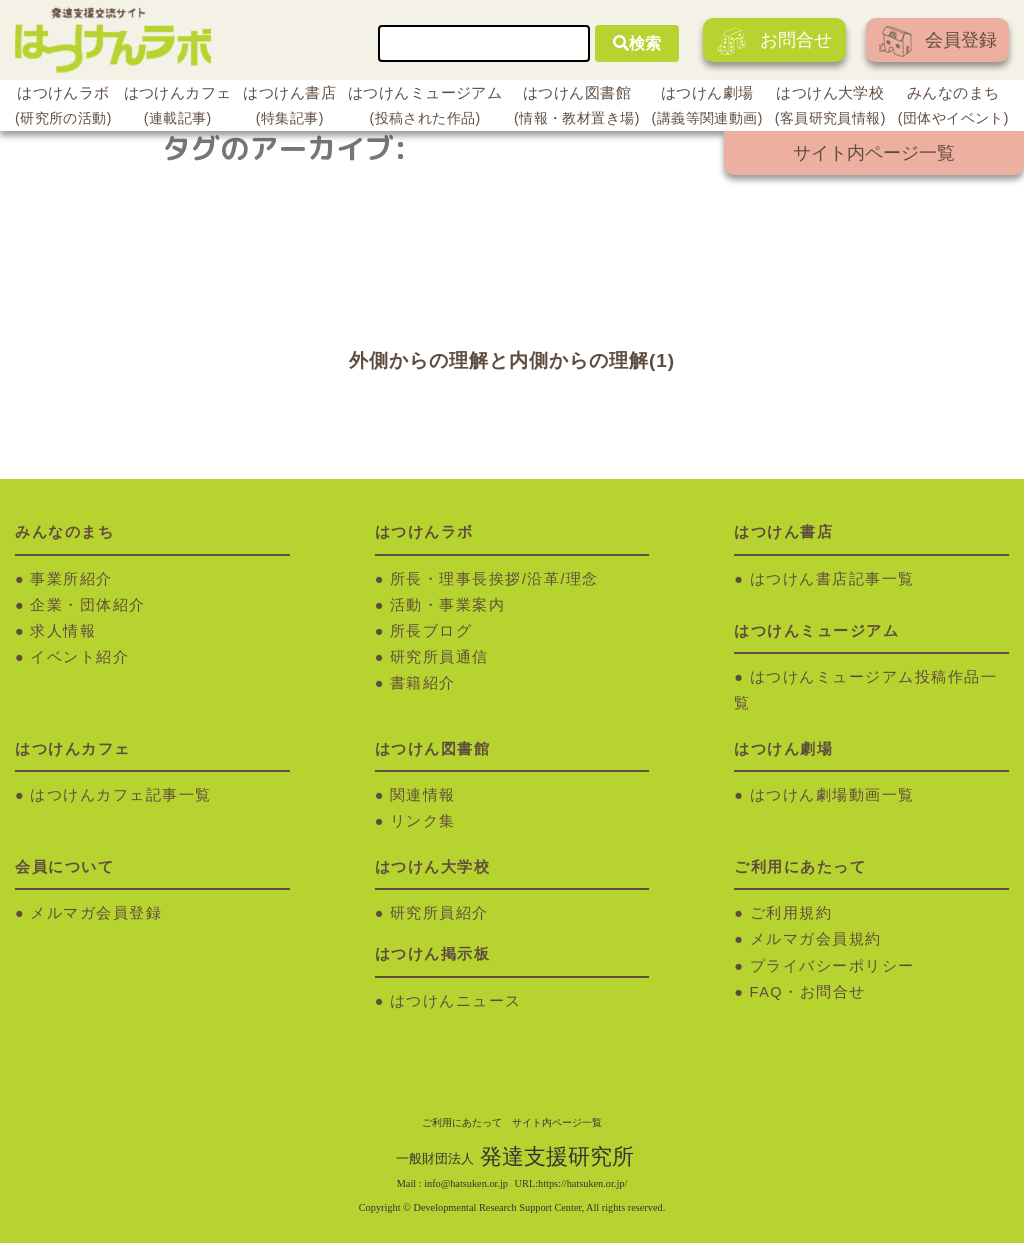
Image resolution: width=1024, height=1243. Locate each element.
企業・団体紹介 (88, 605)
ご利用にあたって (462, 1122)
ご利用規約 (791, 913)
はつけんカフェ (178, 108)
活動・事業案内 (448, 605)
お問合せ (774, 41)
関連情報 (423, 795)
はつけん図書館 (577, 108)
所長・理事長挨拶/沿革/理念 (494, 579)
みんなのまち (953, 108)
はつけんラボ (63, 108)
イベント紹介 (79, 657)
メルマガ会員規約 (816, 939)
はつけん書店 (289, 108)
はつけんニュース (456, 1001)
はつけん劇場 (707, 108)
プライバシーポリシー (832, 966)
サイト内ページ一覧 (874, 153)
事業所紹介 (71, 579)
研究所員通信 (439, 657)
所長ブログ (431, 631)
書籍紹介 (423, 683)
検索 (637, 43)
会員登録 (938, 41)
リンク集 (423, 821)
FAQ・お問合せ (808, 992)
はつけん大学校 (830, 108)
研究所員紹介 (439, 913)
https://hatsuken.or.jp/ (582, 1183)
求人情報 (63, 631)
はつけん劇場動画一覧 (832, 795)
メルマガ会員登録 (96, 913)
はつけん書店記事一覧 (832, 579)
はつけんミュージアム (425, 108)
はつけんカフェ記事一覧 (121, 795)
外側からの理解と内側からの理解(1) (512, 360)
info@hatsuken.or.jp (466, 1183)
